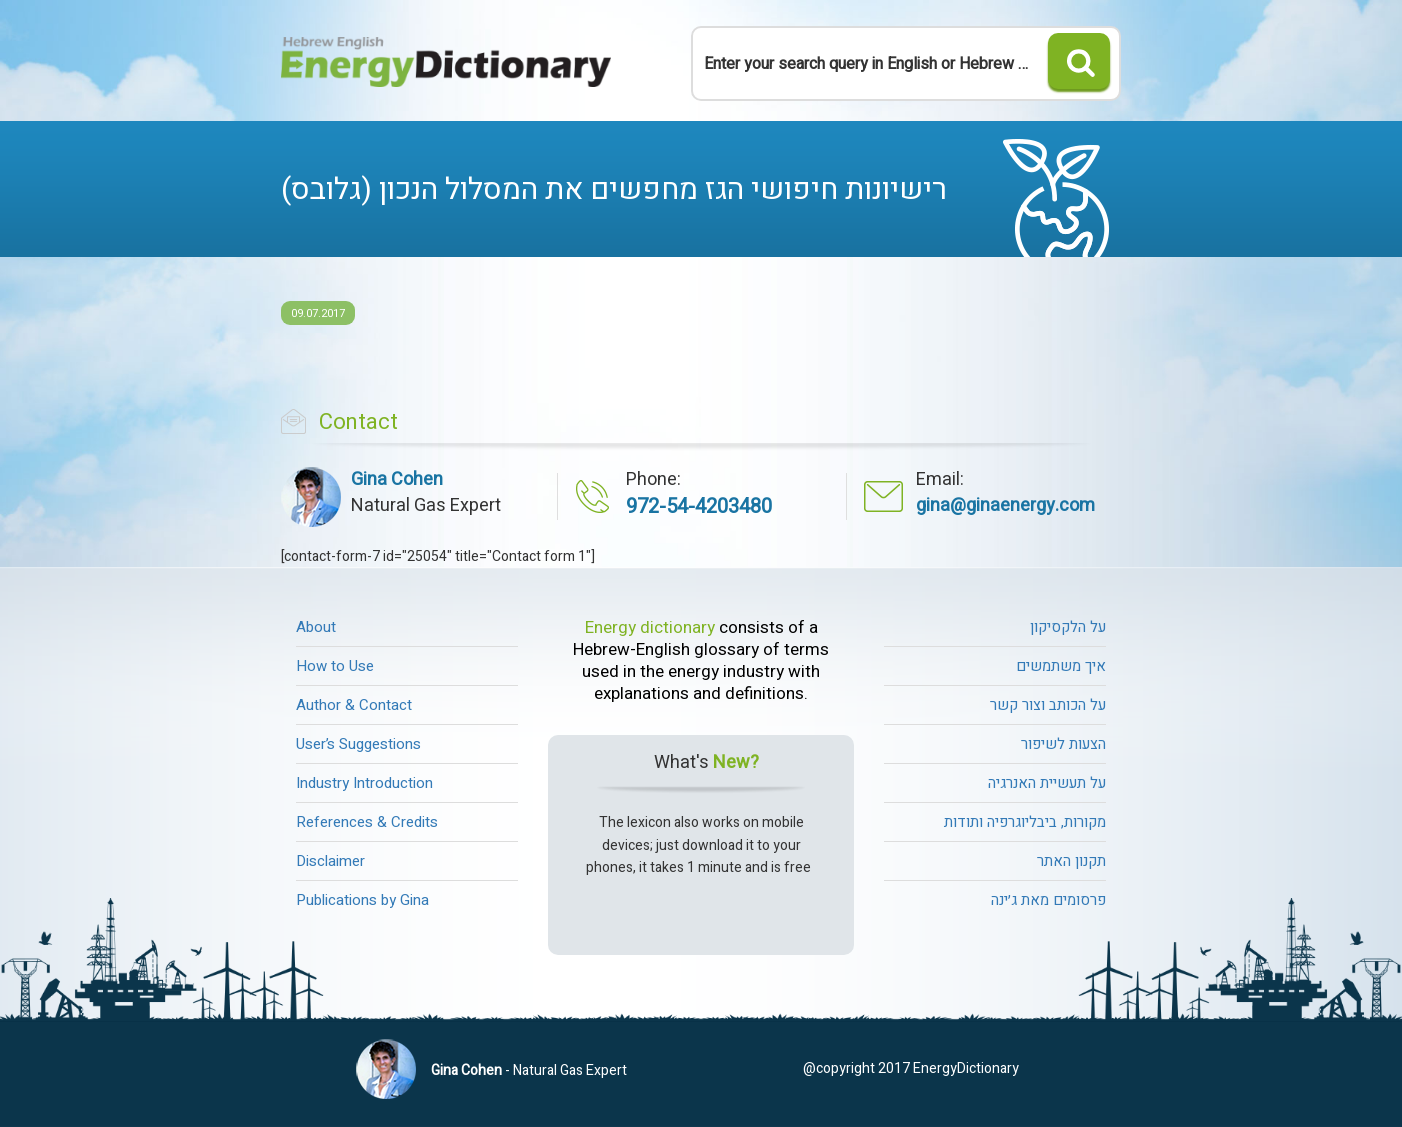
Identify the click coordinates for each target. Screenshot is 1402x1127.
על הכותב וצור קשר (1048, 705)
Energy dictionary (650, 628)
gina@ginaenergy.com (1005, 505)
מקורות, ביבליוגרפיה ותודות (1025, 822)
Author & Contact (354, 705)
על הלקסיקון (1068, 627)
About (316, 627)
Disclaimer (330, 861)
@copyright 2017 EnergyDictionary (911, 1068)
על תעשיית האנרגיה (1047, 783)
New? (736, 763)
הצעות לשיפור (1063, 744)
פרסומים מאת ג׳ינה (1048, 900)
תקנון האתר (1071, 861)
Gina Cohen (466, 1070)
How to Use (335, 666)
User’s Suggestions (358, 744)
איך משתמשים (1061, 666)
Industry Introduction (364, 783)
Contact (358, 422)
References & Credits (367, 822)
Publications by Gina (362, 900)
